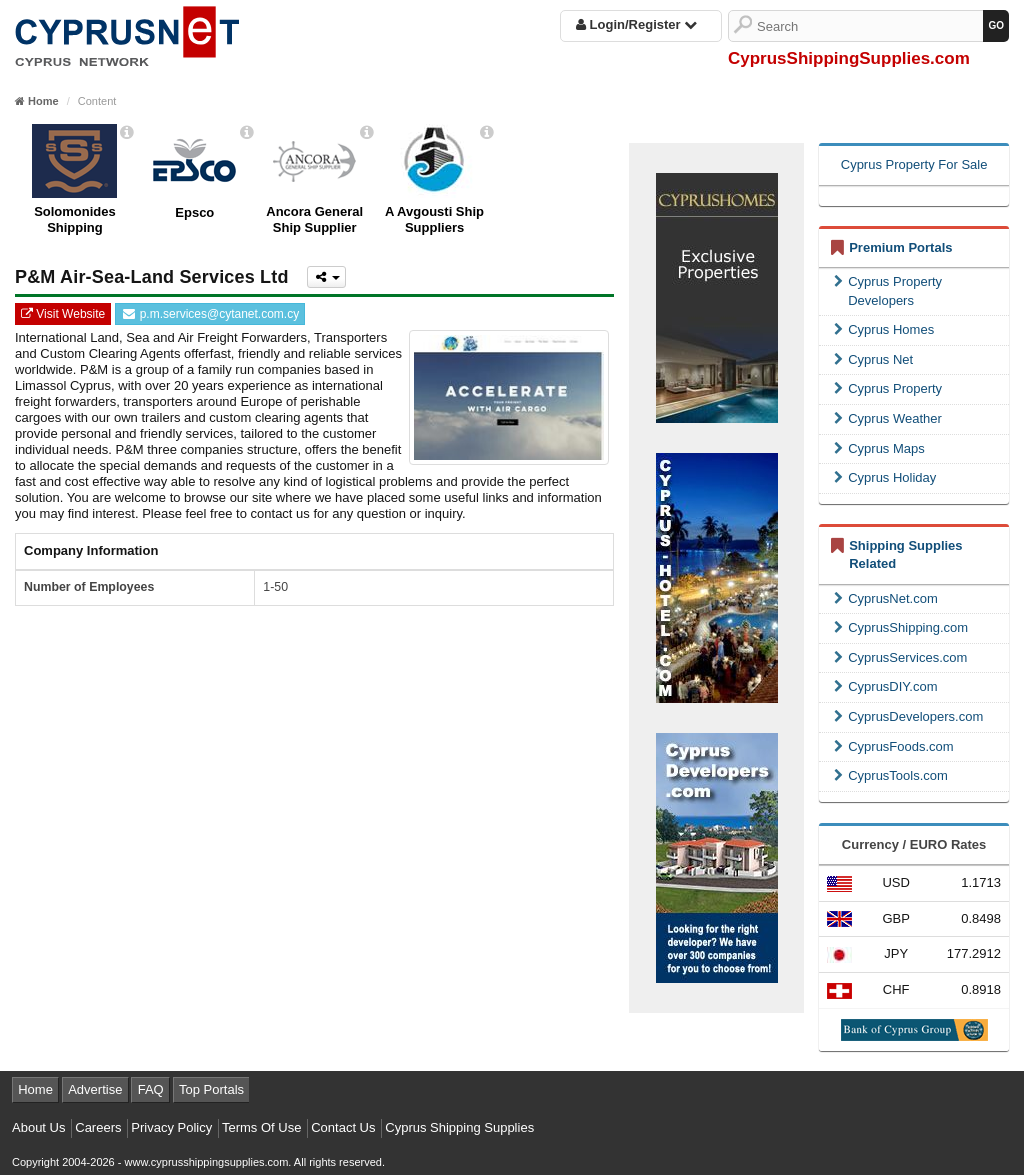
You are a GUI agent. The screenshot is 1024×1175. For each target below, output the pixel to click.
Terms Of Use (261, 1127)
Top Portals (211, 1089)
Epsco (194, 212)
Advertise (95, 1089)
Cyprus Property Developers (888, 291)
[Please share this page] (326, 277)
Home (35, 1089)
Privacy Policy (171, 1127)
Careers (98, 1127)
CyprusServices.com (900, 657)
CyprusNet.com (886, 598)
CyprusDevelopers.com (908, 716)
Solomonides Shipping (75, 219)
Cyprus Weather (888, 418)
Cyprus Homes (884, 329)
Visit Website (63, 314)
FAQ (151, 1089)
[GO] (996, 26)
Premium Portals (900, 247)
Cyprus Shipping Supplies (459, 1127)
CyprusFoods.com (893, 746)
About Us (38, 1127)
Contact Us (343, 1127)
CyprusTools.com (891, 775)
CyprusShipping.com (901, 627)
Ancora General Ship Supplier (314, 219)
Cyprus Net (873, 359)
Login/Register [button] (636, 24)
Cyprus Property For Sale (914, 164)
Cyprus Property (888, 388)
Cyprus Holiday (885, 477)
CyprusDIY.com (885, 686)
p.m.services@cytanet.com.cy (210, 314)
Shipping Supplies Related (905, 555)
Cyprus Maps (879, 448)
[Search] (870, 26)
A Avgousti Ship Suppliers (434, 219)
